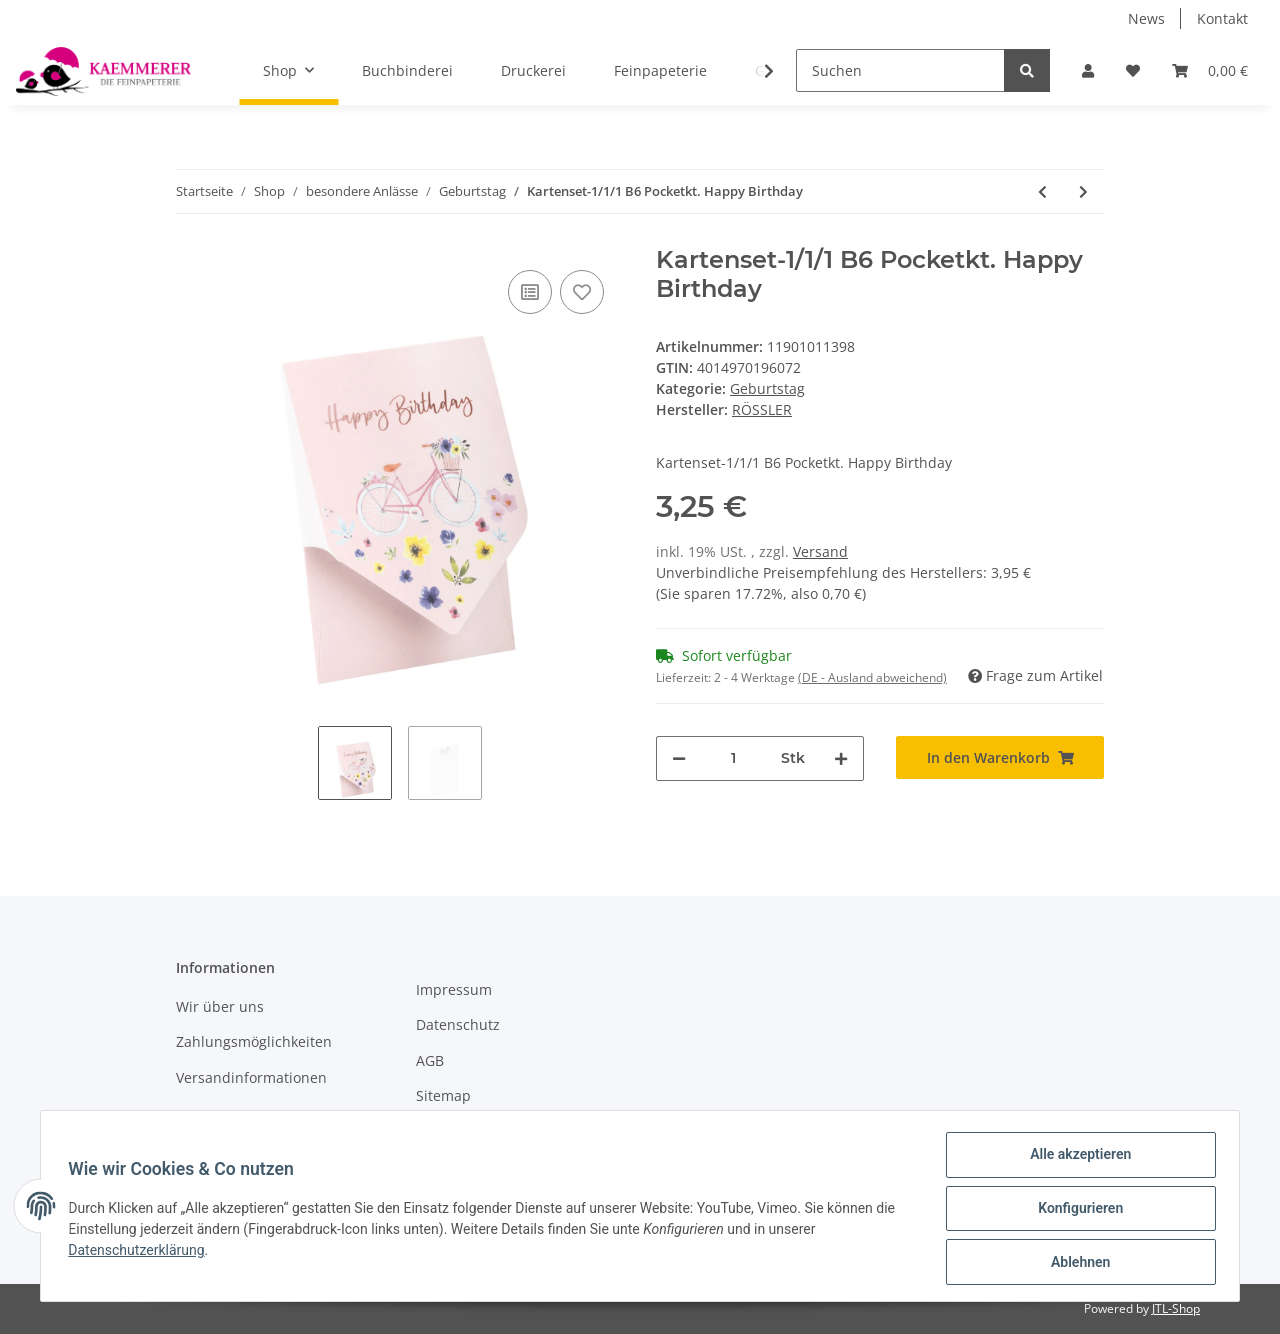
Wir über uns (220, 1006)
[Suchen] (900, 70)
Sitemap (443, 1095)
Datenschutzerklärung (141, 1253)
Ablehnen (1075, 1263)
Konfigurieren (1075, 1211)
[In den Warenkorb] (1000, 757)
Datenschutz (458, 1024)
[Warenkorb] (1210, 70)
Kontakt (1222, 18)
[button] (1088, 70)
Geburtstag (767, 388)
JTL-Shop (1176, 1308)
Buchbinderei (407, 70)
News (1146, 18)
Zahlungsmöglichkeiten (254, 1041)
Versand (820, 551)
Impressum (454, 989)
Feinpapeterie (660, 70)
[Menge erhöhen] (841, 758)
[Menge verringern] (679, 758)
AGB (430, 1060)
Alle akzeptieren (1075, 1159)
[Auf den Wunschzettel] (582, 292)
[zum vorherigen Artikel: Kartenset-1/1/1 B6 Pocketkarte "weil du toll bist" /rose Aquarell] (1042, 191)
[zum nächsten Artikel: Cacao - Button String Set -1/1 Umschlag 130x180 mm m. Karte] (1083, 191)
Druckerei (533, 70)
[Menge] (733, 758)
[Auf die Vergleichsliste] (530, 292)
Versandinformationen (251, 1077)
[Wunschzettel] (1133, 70)
